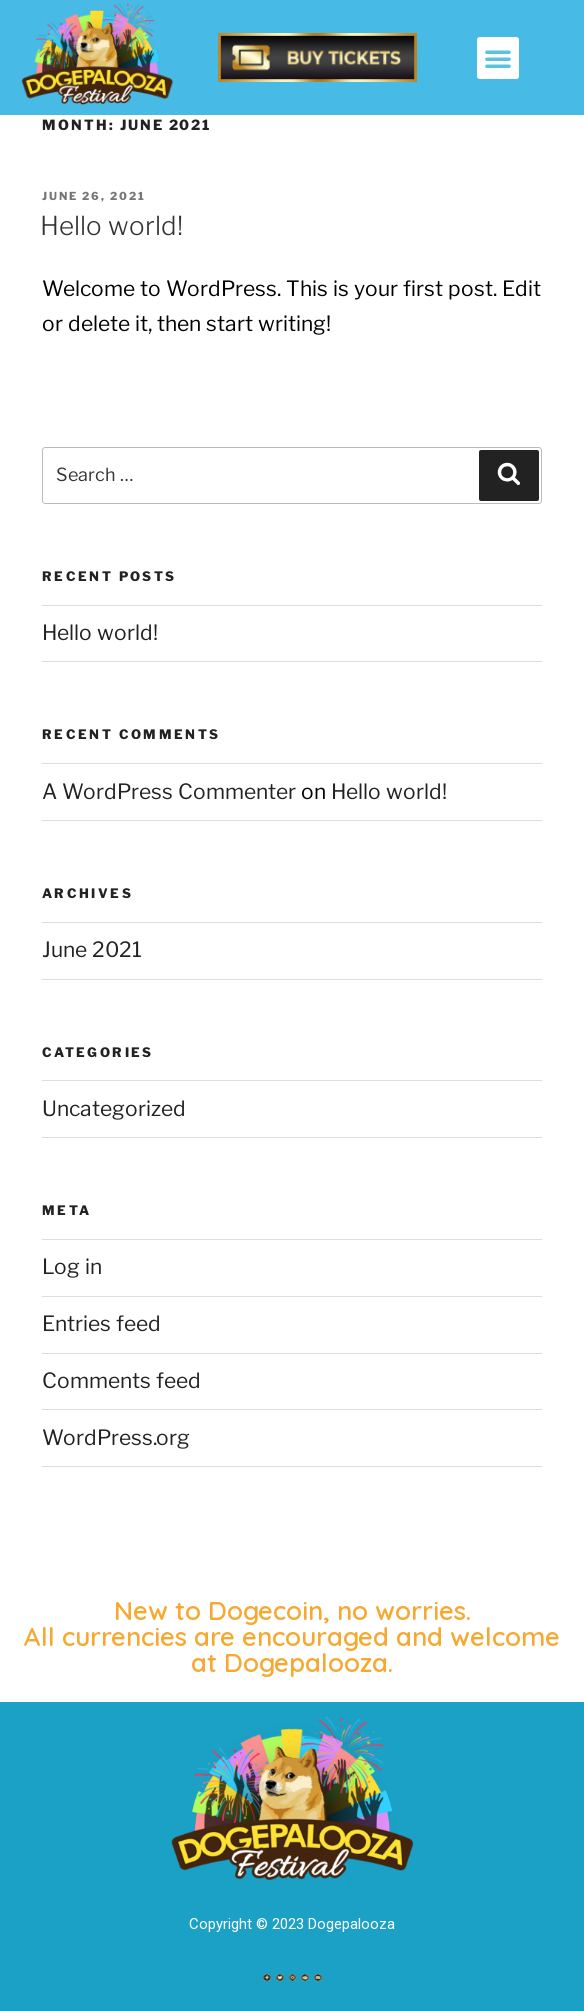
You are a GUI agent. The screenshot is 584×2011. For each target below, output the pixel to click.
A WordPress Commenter (169, 791)
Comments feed (121, 1380)
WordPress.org (116, 1437)
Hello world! (111, 225)
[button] (498, 58)
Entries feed (101, 1323)
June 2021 (92, 949)
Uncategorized (114, 1108)
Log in (72, 1266)
